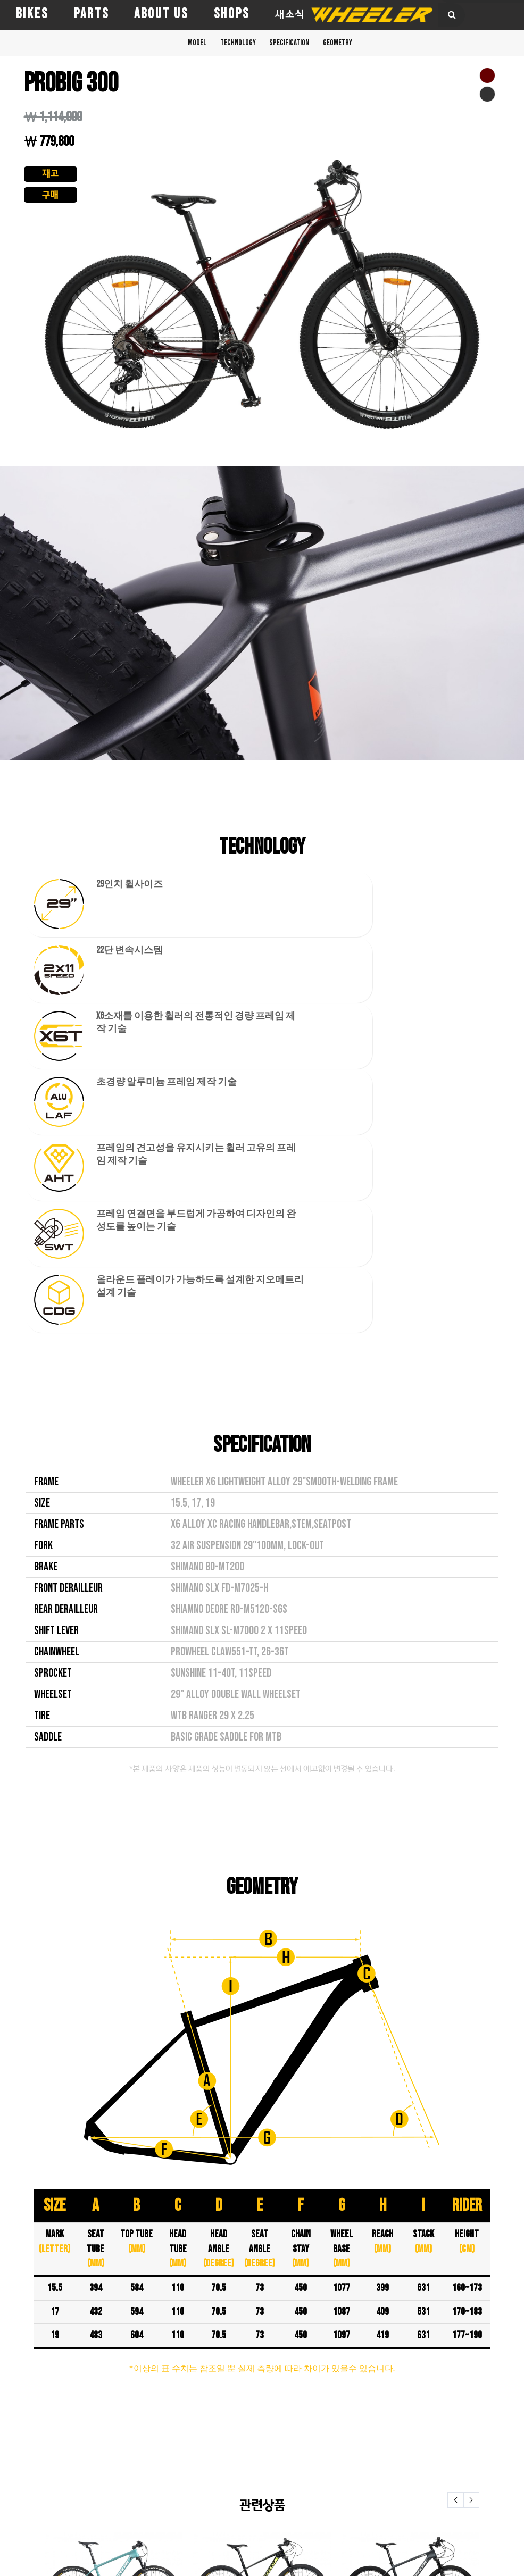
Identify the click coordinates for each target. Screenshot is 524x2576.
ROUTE (97, 2472)
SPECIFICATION (298, 46)
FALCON (17, 2442)
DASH (94, 2442)
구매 (50, 198)
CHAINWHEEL (56, 1259)
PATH (94, 2457)
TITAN (13, 2501)
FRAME (46, 1089)
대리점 (187, 2447)
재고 (50, 175)
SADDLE (48, 1344)
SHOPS (231, 14)
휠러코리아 (194, 2402)
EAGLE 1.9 (262, 2242)
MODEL (169, 46)
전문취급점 (194, 2432)
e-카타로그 (195, 2500)
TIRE (42, 1323)
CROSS (15, 2412)
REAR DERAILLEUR (66, 1217)
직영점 (187, 2417)
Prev (455, 2107)
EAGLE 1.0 (113, 2242)
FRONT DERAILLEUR (68, 1196)
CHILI (94, 2427)
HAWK (13, 2457)
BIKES (32, 14)
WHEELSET (53, 1302)
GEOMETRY (364, 46)
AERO (94, 2412)
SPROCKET (53, 1281)
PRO (10, 2486)
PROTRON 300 (410, 2242)
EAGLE (14, 2427)
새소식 (290, 14)
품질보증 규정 (195, 2481)
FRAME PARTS (59, 1132)
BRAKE (45, 1174)
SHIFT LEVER (56, 1238)
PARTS (91, 14)
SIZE (42, 1110)
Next (471, 2107)
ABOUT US (161, 14)
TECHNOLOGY (227, 46)
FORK (43, 1153)
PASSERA (19, 2472)
